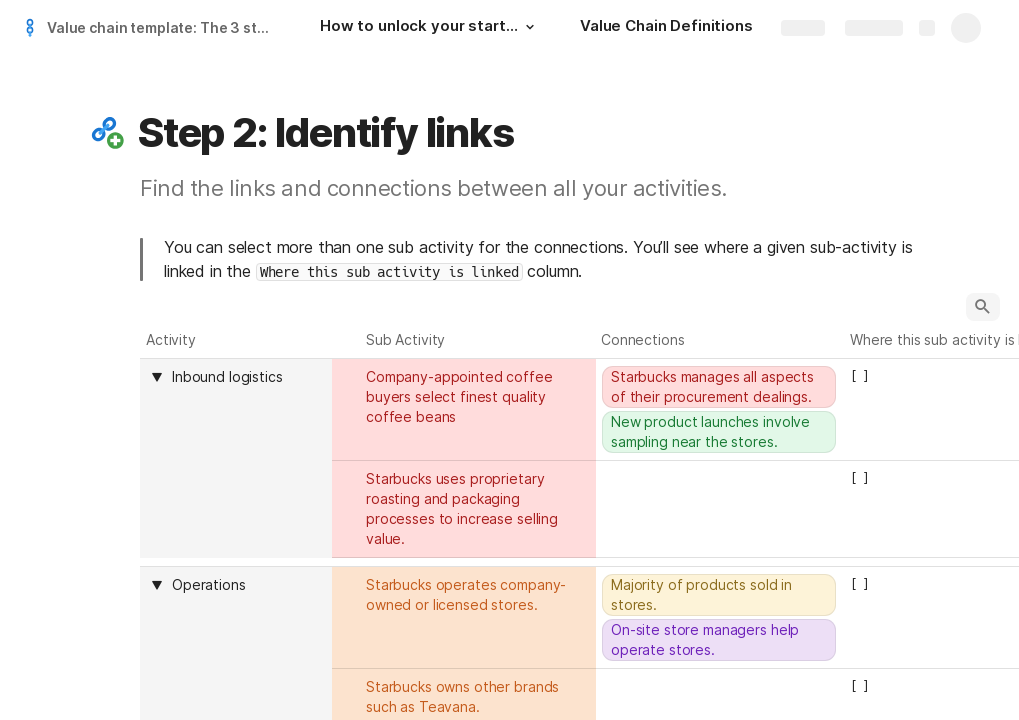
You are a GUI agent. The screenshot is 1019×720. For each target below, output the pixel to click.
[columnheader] (236, 458)
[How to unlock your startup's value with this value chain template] (430, 28)
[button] (530, 27)
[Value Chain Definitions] (666, 28)
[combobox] (246, 377)
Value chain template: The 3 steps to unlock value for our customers (163, 27)
